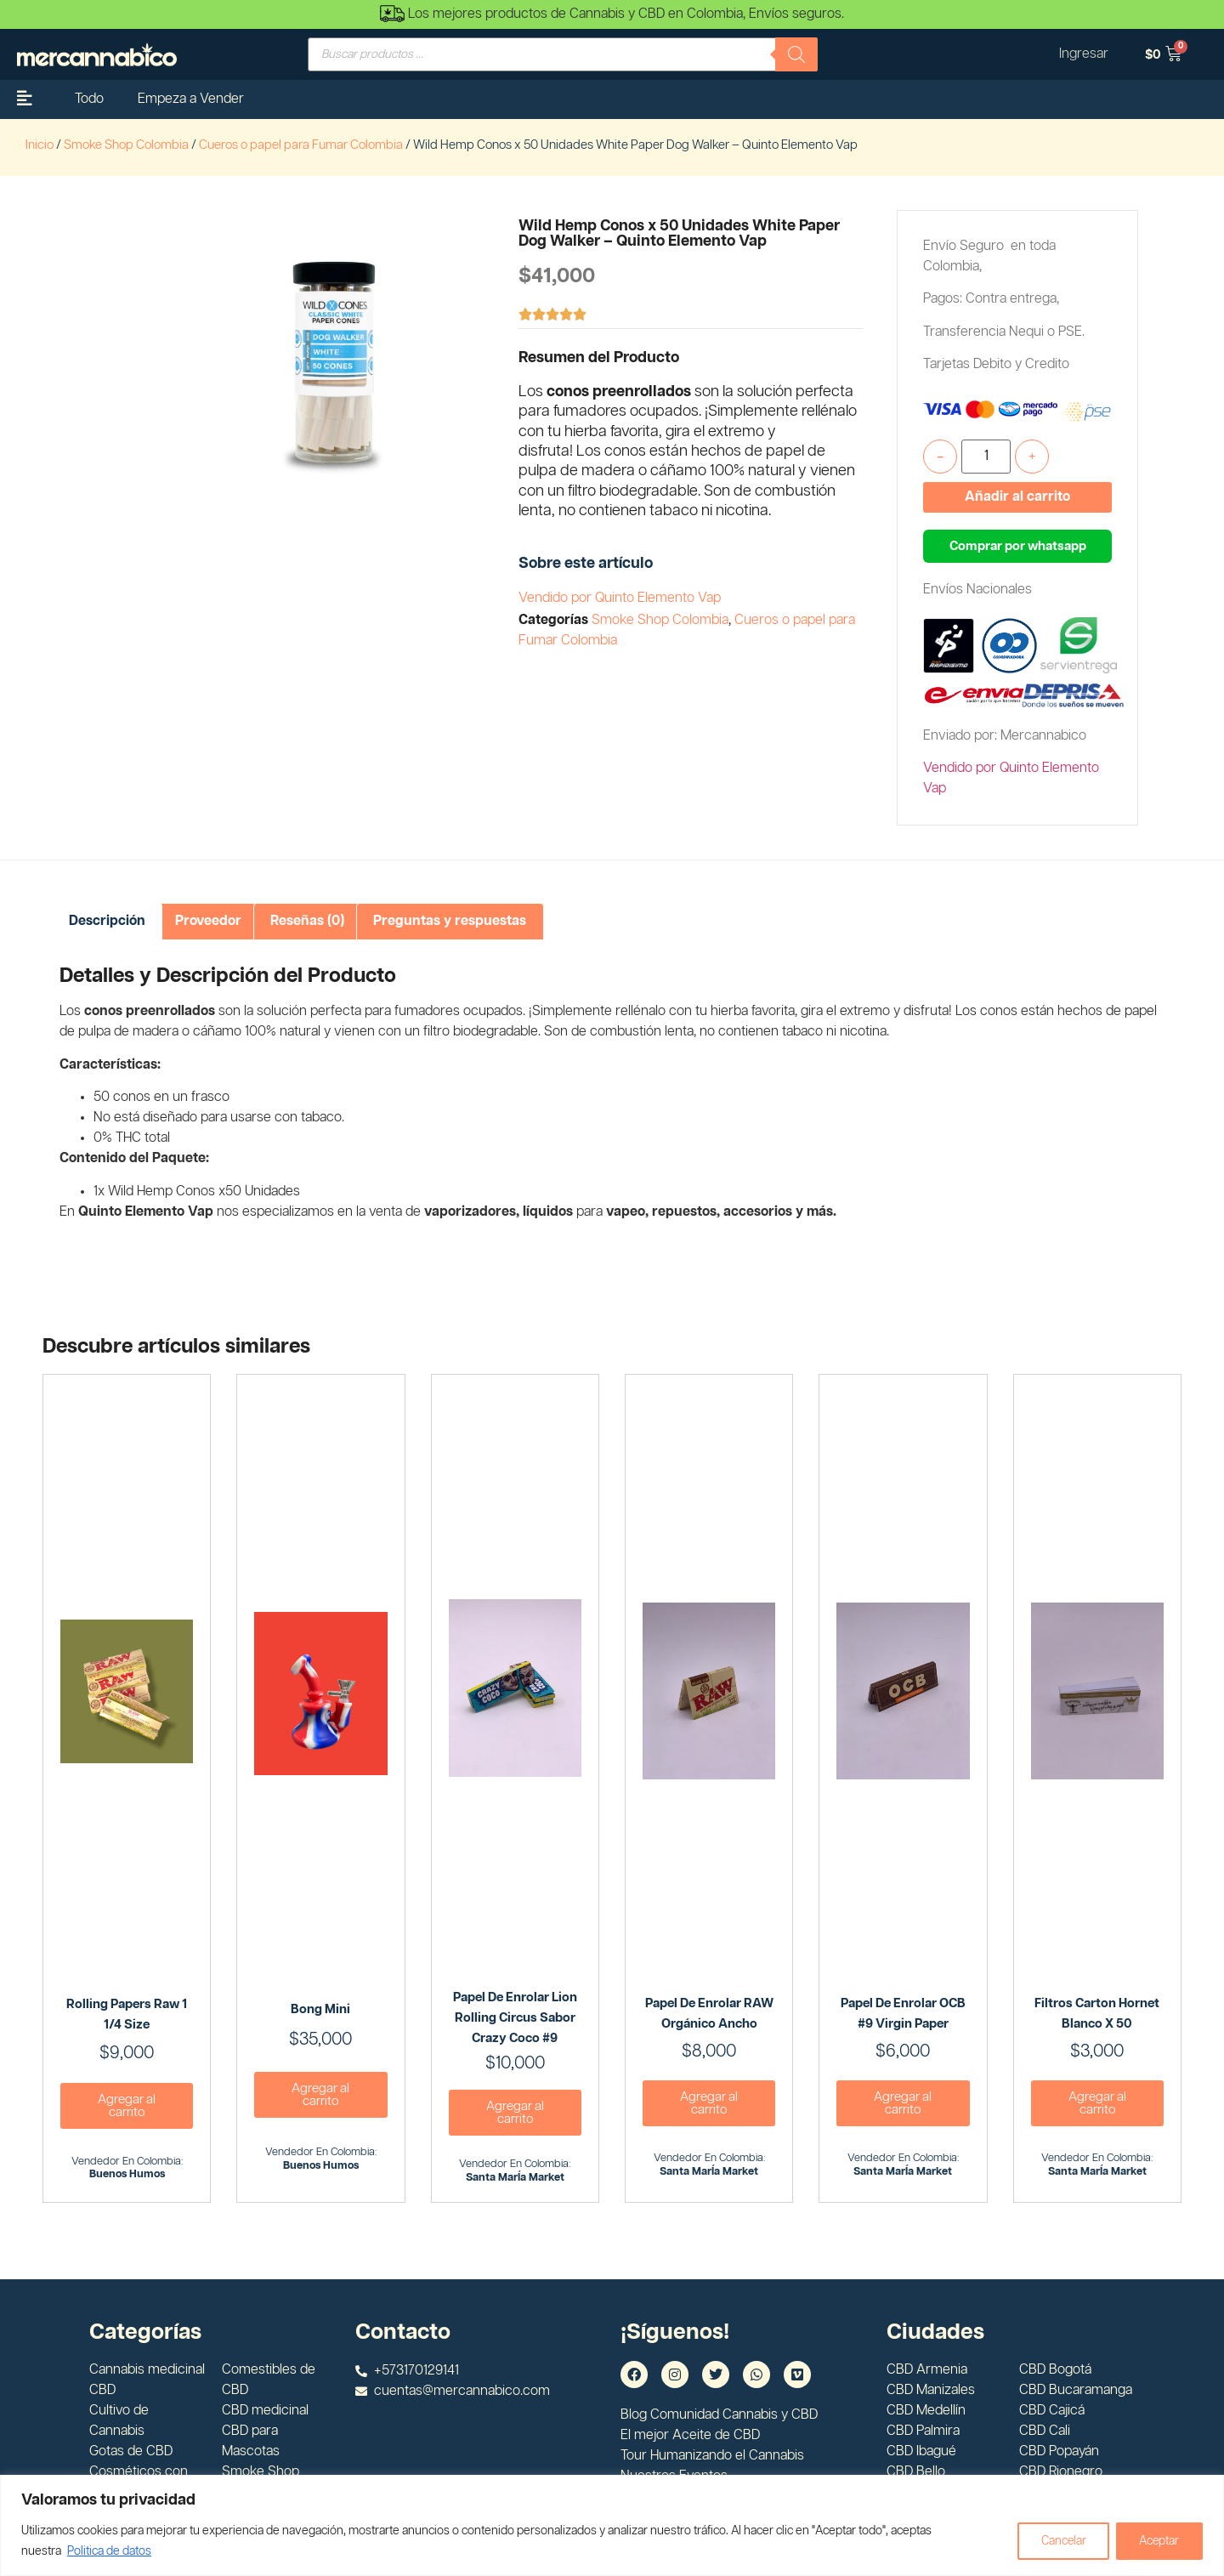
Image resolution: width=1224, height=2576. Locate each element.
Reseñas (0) (307, 921)
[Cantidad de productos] (986, 457)
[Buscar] (796, 54)
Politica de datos (109, 2551)
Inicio (40, 145)
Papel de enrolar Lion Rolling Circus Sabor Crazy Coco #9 (515, 2018)
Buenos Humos (127, 2174)
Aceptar (1157, 2541)
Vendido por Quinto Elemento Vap (619, 598)
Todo (89, 99)
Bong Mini (320, 2009)
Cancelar (1058, 2541)
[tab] (107, 921)
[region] (612, 2525)
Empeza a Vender (191, 99)
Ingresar (1083, 54)
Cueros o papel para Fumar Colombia (301, 145)
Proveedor (208, 921)
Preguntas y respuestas (449, 921)
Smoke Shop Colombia (126, 145)
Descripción (107, 921)
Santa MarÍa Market (515, 2177)
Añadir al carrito (1017, 497)
